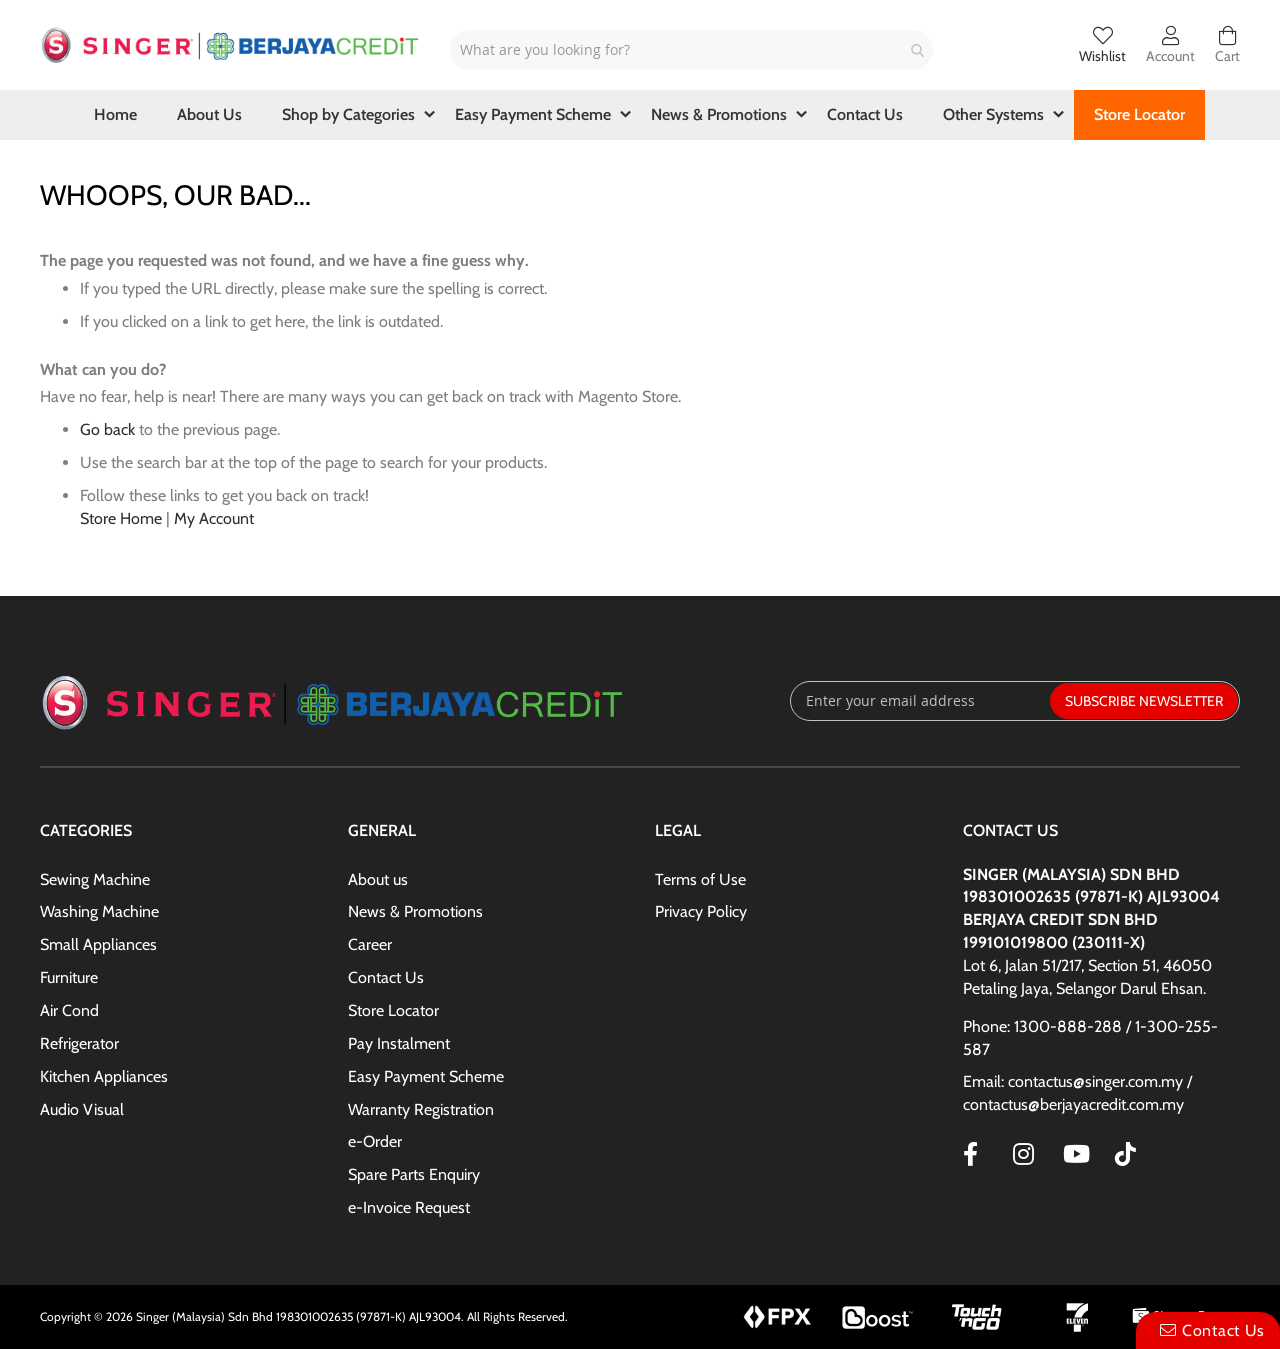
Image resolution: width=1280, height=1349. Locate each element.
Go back (107, 429)
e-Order (375, 1141)
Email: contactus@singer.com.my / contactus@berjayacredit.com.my (1077, 1093)
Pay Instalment (399, 1043)
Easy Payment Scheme (426, 1076)
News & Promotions (415, 911)
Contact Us (386, 977)
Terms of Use (700, 879)
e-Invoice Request (409, 1207)
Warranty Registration (421, 1109)
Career (370, 944)
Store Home (121, 518)
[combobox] (691, 50)
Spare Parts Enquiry (414, 1174)
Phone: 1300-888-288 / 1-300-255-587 (1090, 1038)
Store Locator (393, 1010)
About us (378, 879)
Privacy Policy (701, 911)
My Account (214, 518)
